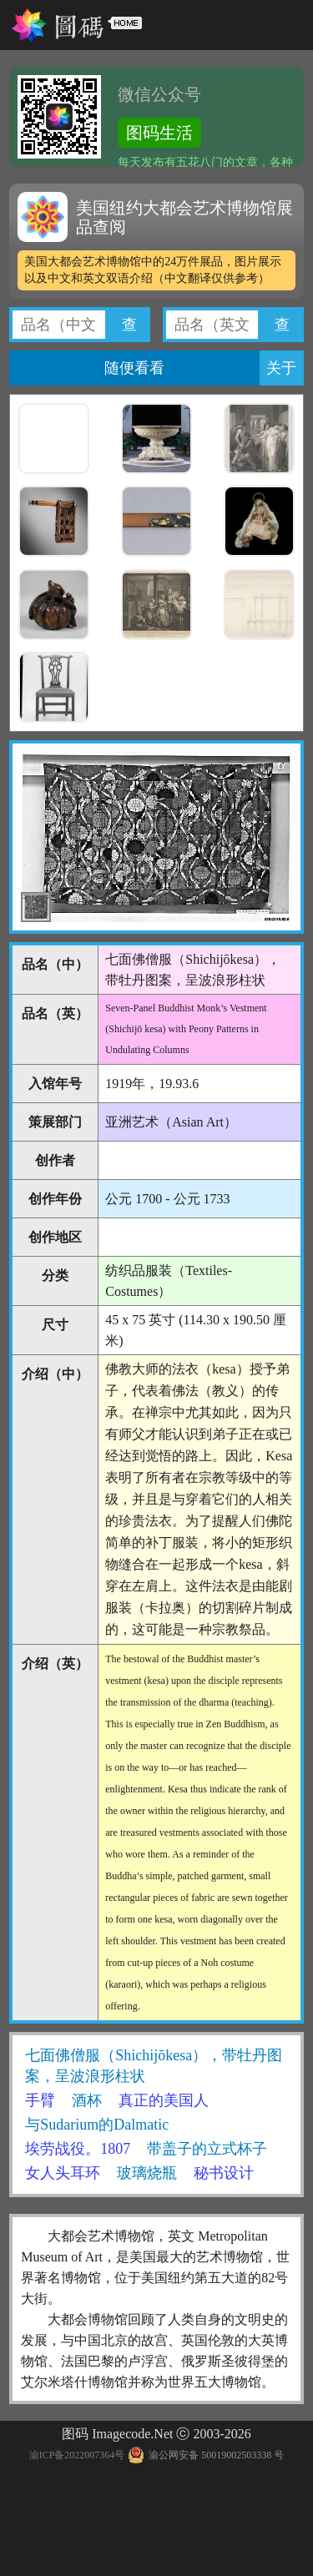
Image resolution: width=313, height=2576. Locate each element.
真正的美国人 (164, 2100)
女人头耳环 (62, 2173)
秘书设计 (224, 2173)
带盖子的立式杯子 (207, 2148)
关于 (281, 368)
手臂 (40, 2100)
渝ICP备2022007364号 (77, 2455)
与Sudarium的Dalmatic (97, 2124)
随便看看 (134, 368)
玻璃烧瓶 (147, 2173)
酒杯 (87, 2100)
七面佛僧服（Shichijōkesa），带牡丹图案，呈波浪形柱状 (153, 2065)
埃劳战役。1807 (77, 2148)
